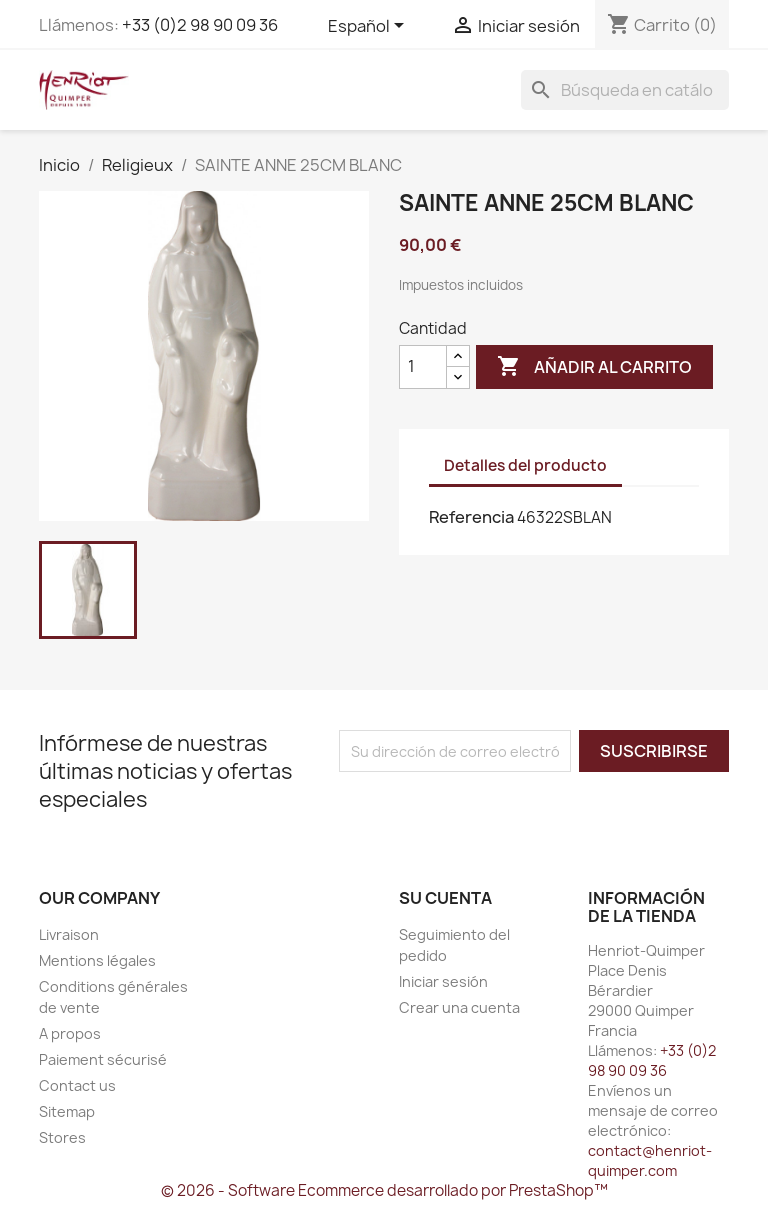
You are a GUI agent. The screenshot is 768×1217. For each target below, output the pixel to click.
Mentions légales (97, 960)
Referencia (471, 517)
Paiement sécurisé (103, 1059)
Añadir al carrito (594, 367)
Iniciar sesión (443, 981)
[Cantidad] (423, 367)
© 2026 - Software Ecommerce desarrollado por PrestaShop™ (384, 1190)
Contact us (77, 1085)
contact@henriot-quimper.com (650, 1160)
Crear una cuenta (459, 1007)
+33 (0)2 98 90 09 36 (200, 25)
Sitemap (67, 1111)
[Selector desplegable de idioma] (369, 27)
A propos (70, 1033)
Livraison (69, 934)
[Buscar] (625, 90)
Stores (62, 1137)
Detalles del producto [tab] (525, 465)
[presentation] (506, 811)
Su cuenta (445, 898)
